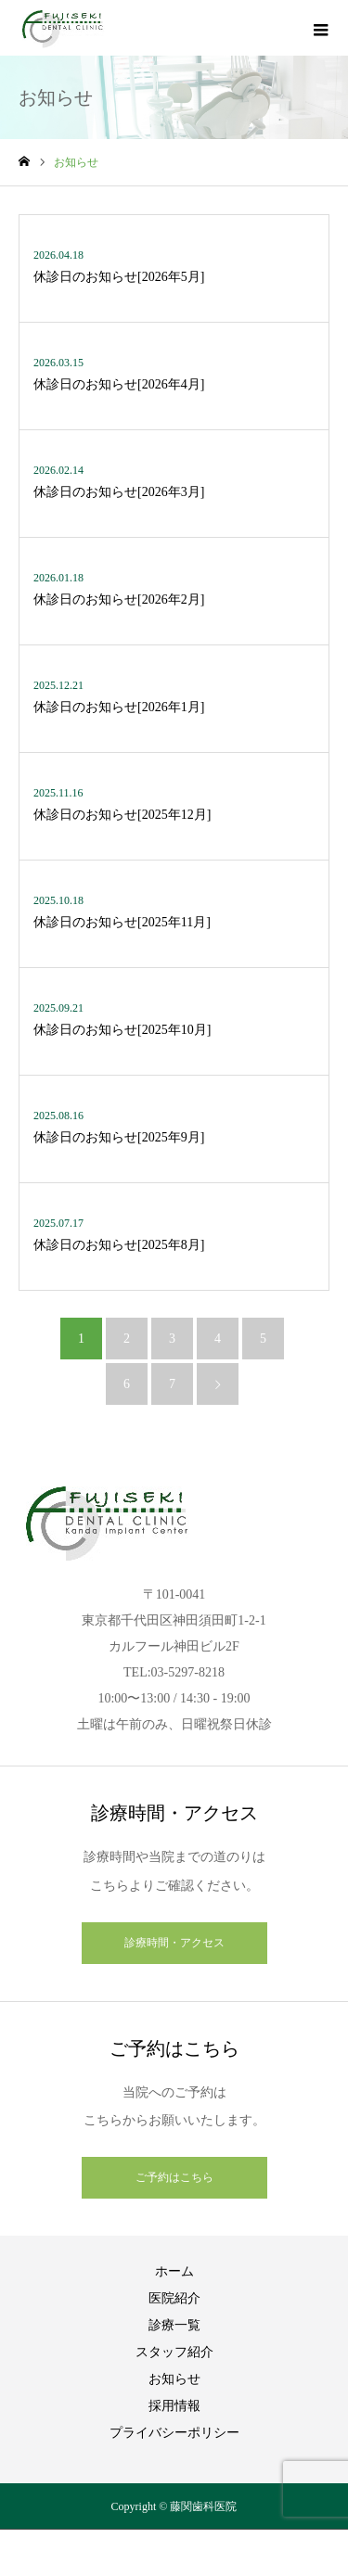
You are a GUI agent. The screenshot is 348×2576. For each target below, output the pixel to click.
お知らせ (174, 2379)
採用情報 (174, 2406)
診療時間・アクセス (174, 1942)
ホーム (174, 2271)
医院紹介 (174, 2298)
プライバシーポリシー (174, 2433)
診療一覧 (174, 2325)
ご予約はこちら (174, 2177)
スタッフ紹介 (174, 2352)
